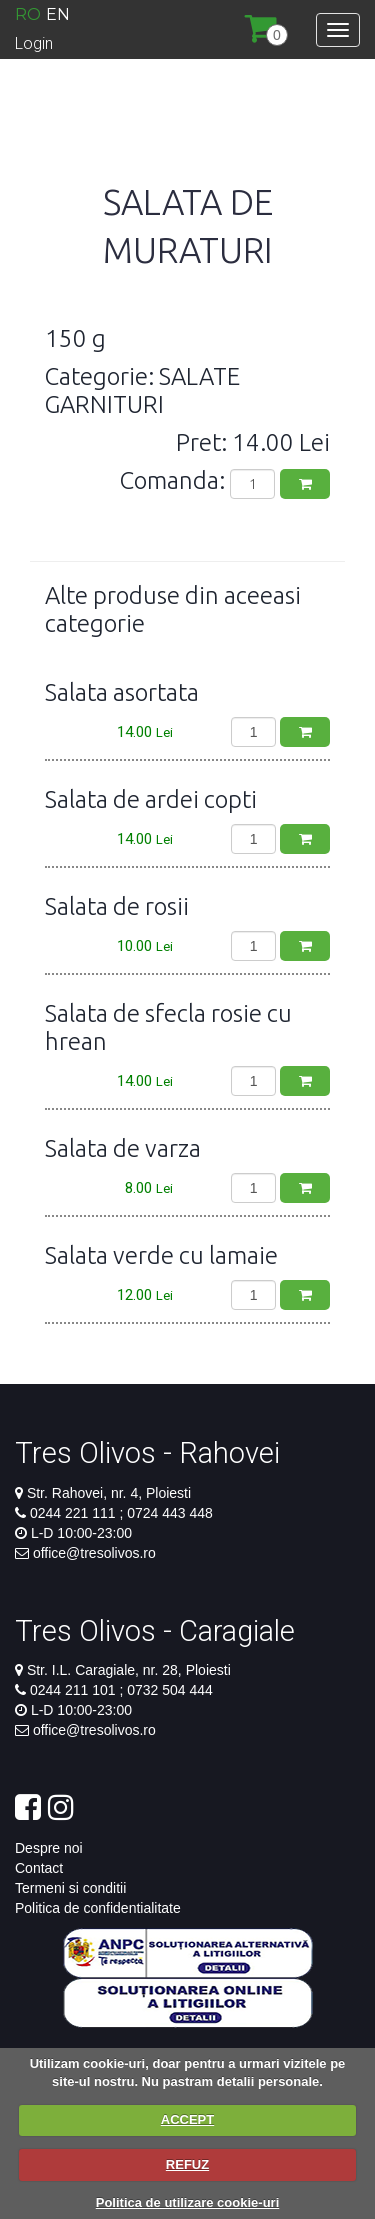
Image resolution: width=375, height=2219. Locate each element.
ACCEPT (187, 2119)
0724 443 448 (168, 1513)
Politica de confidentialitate (98, 1908)
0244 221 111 (75, 1513)
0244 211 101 (75, 1690)
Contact (39, 1868)
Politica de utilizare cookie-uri (188, 2202)
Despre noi (49, 1848)
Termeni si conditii (70, 1888)
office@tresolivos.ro (94, 1553)
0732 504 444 (168, 1690)
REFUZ (187, 2164)
